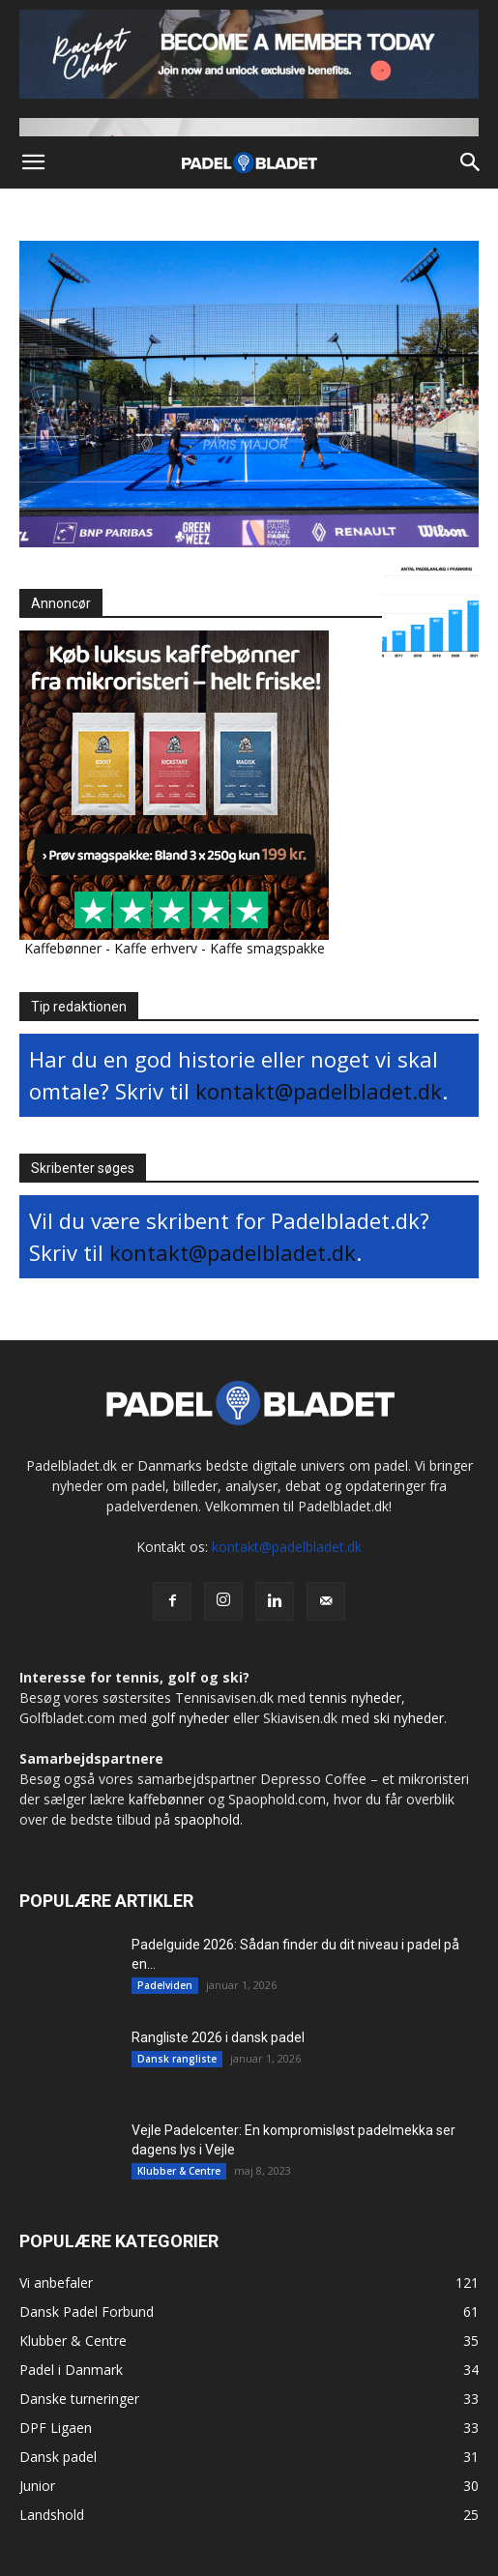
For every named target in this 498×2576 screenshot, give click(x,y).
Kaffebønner (63, 948)
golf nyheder (190, 1718)
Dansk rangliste (177, 2058)
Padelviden (164, 1985)
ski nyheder (408, 1718)
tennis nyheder (355, 1697)
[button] (33, 162)
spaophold (207, 1819)
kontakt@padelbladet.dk (318, 1090)
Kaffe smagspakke (267, 948)
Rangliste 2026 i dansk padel (218, 2037)
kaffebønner (166, 1799)
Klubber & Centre (178, 2171)
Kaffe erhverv (155, 948)
